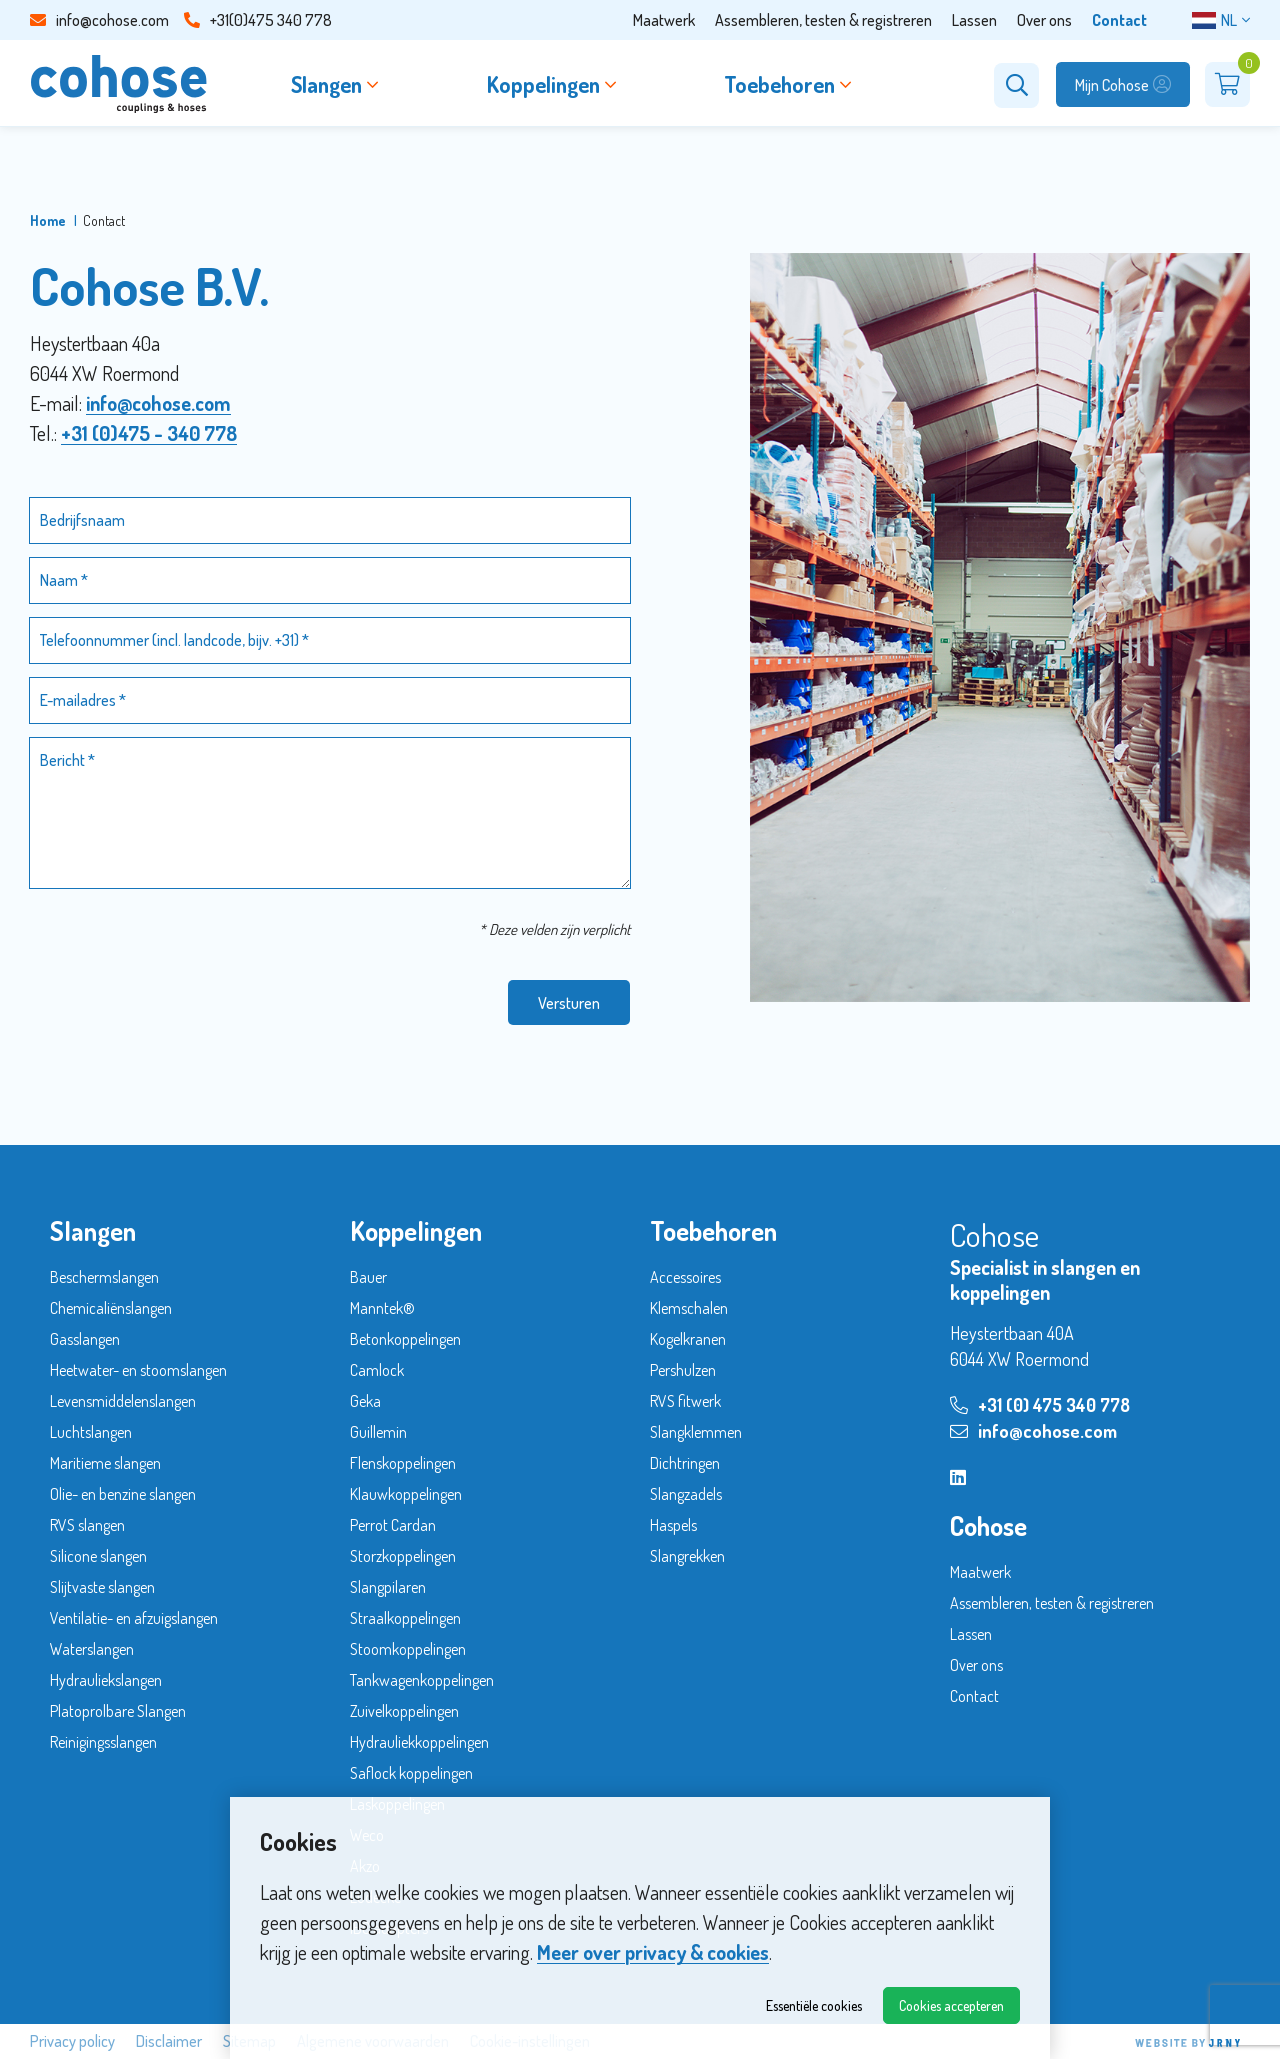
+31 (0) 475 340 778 (1040, 1405)
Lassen (974, 20)
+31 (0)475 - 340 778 (149, 433)
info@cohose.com (99, 20)
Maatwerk (664, 20)
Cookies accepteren (951, 2005)
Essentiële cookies (814, 2005)
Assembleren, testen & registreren (823, 20)
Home (48, 220)
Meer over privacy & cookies (653, 1952)
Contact (1119, 20)
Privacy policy (72, 2041)
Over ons (1044, 20)
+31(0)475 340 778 (258, 20)
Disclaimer (169, 2041)
